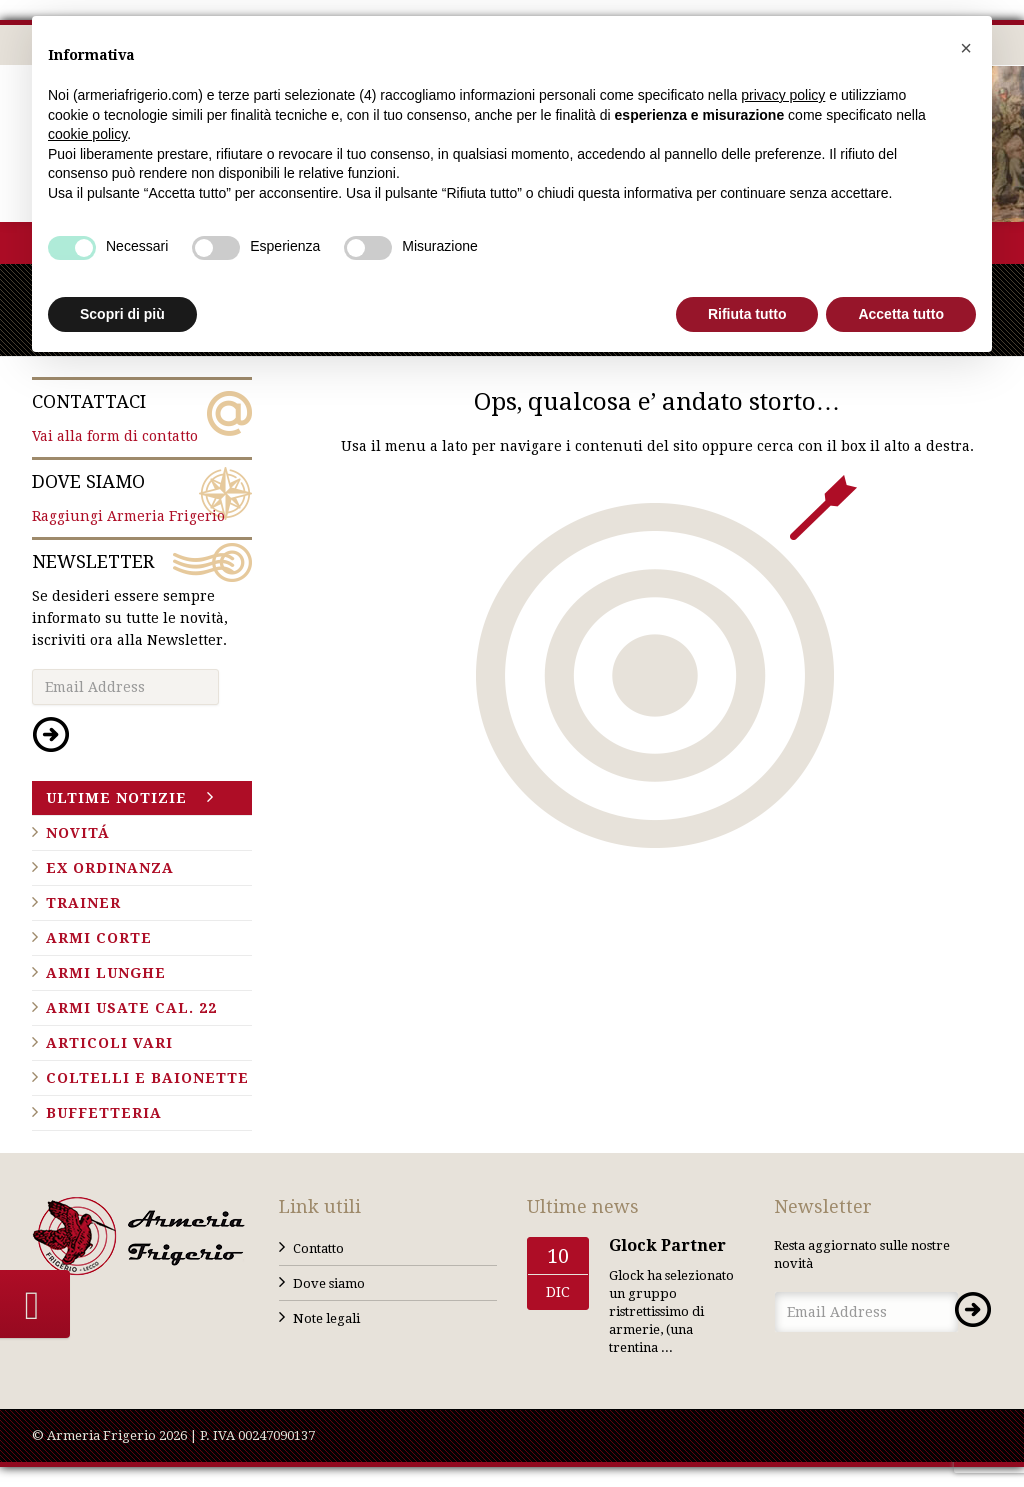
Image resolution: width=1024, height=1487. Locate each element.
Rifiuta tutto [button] (747, 314)
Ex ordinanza (110, 868)
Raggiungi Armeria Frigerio (142, 497)
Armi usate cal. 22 (131, 1008)
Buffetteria (104, 1113)
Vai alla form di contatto (142, 417)
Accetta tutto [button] (901, 314)
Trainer (83, 903)
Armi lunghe (106, 973)
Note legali (326, 1318)
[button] (966, 48)
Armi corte (99, 938)
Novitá (78, 833)
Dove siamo (329, 1283)
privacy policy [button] (783, 95)
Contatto (318, 1248)
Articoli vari (109, 1043)
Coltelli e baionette (147, 1078)
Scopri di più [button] (122, 314)
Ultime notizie (116, 798)
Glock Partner (667, 1245)
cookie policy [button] (87, 134)
